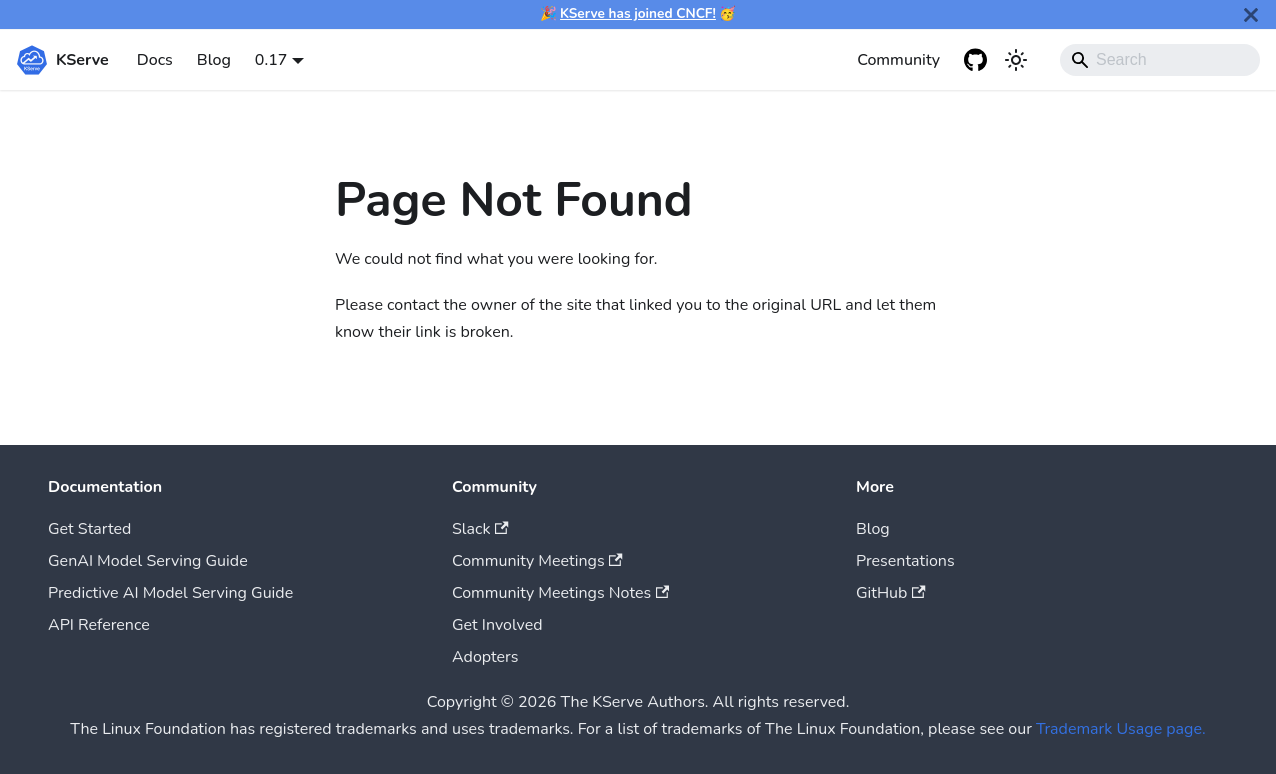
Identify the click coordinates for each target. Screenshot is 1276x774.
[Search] (1160, 60)
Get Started (89, 529)
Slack (480, 529)
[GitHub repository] (976, 60)
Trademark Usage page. (1121, 729)
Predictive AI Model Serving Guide (170, 593)
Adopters (485, 657)
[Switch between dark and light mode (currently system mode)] (1016, 60)
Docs (155, 60)
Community (898, 60)
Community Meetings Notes (560, 593)
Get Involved (497, 625)
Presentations (905, 561)
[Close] (1251, 14)
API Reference (99, 625)
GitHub (891, 593)
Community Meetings (537, 561)
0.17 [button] (271, 60)
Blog (214, 60)
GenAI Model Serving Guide (148, 561)
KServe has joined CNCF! (638, 13)
